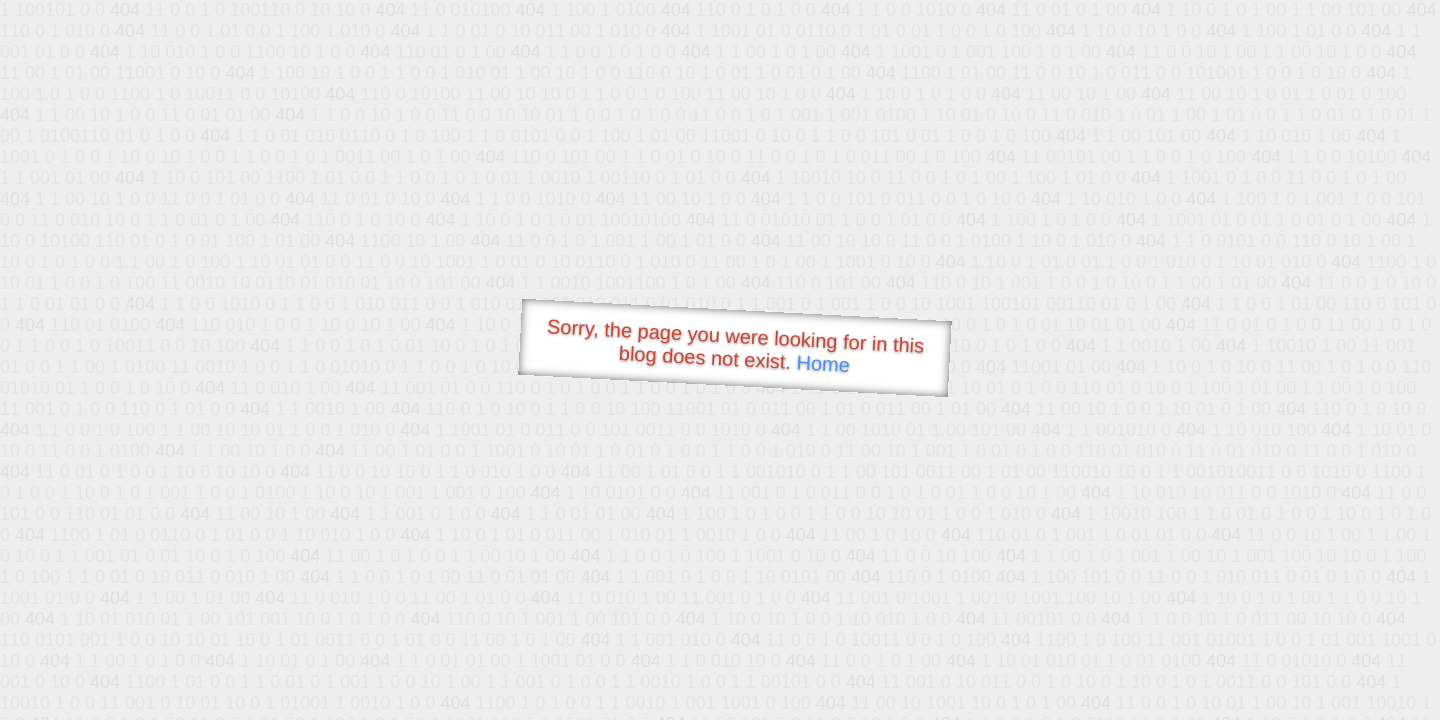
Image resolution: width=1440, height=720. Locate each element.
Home (823, 363)
